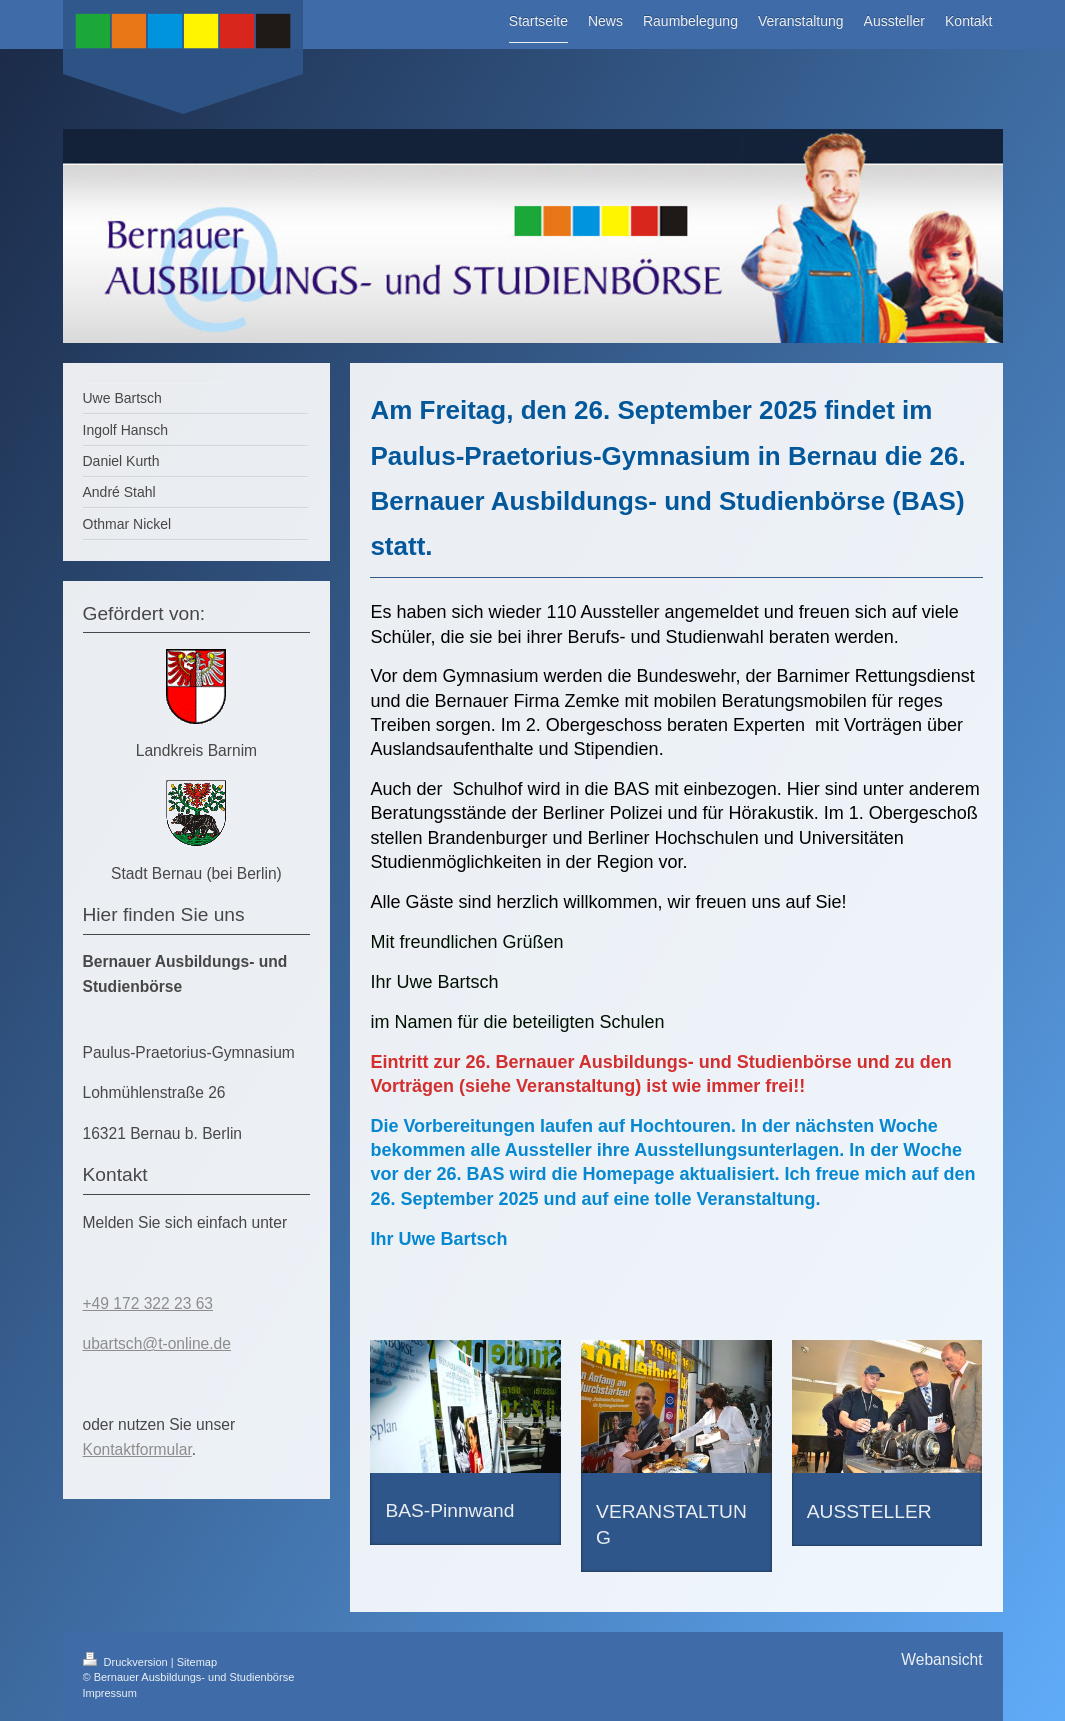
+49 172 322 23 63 (148, 1303)
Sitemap (197, 1662)
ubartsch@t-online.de (157, 1343)
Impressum (110, 1693)
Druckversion (127, 1662)
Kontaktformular (137, 1449)
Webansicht (941, 1659)
